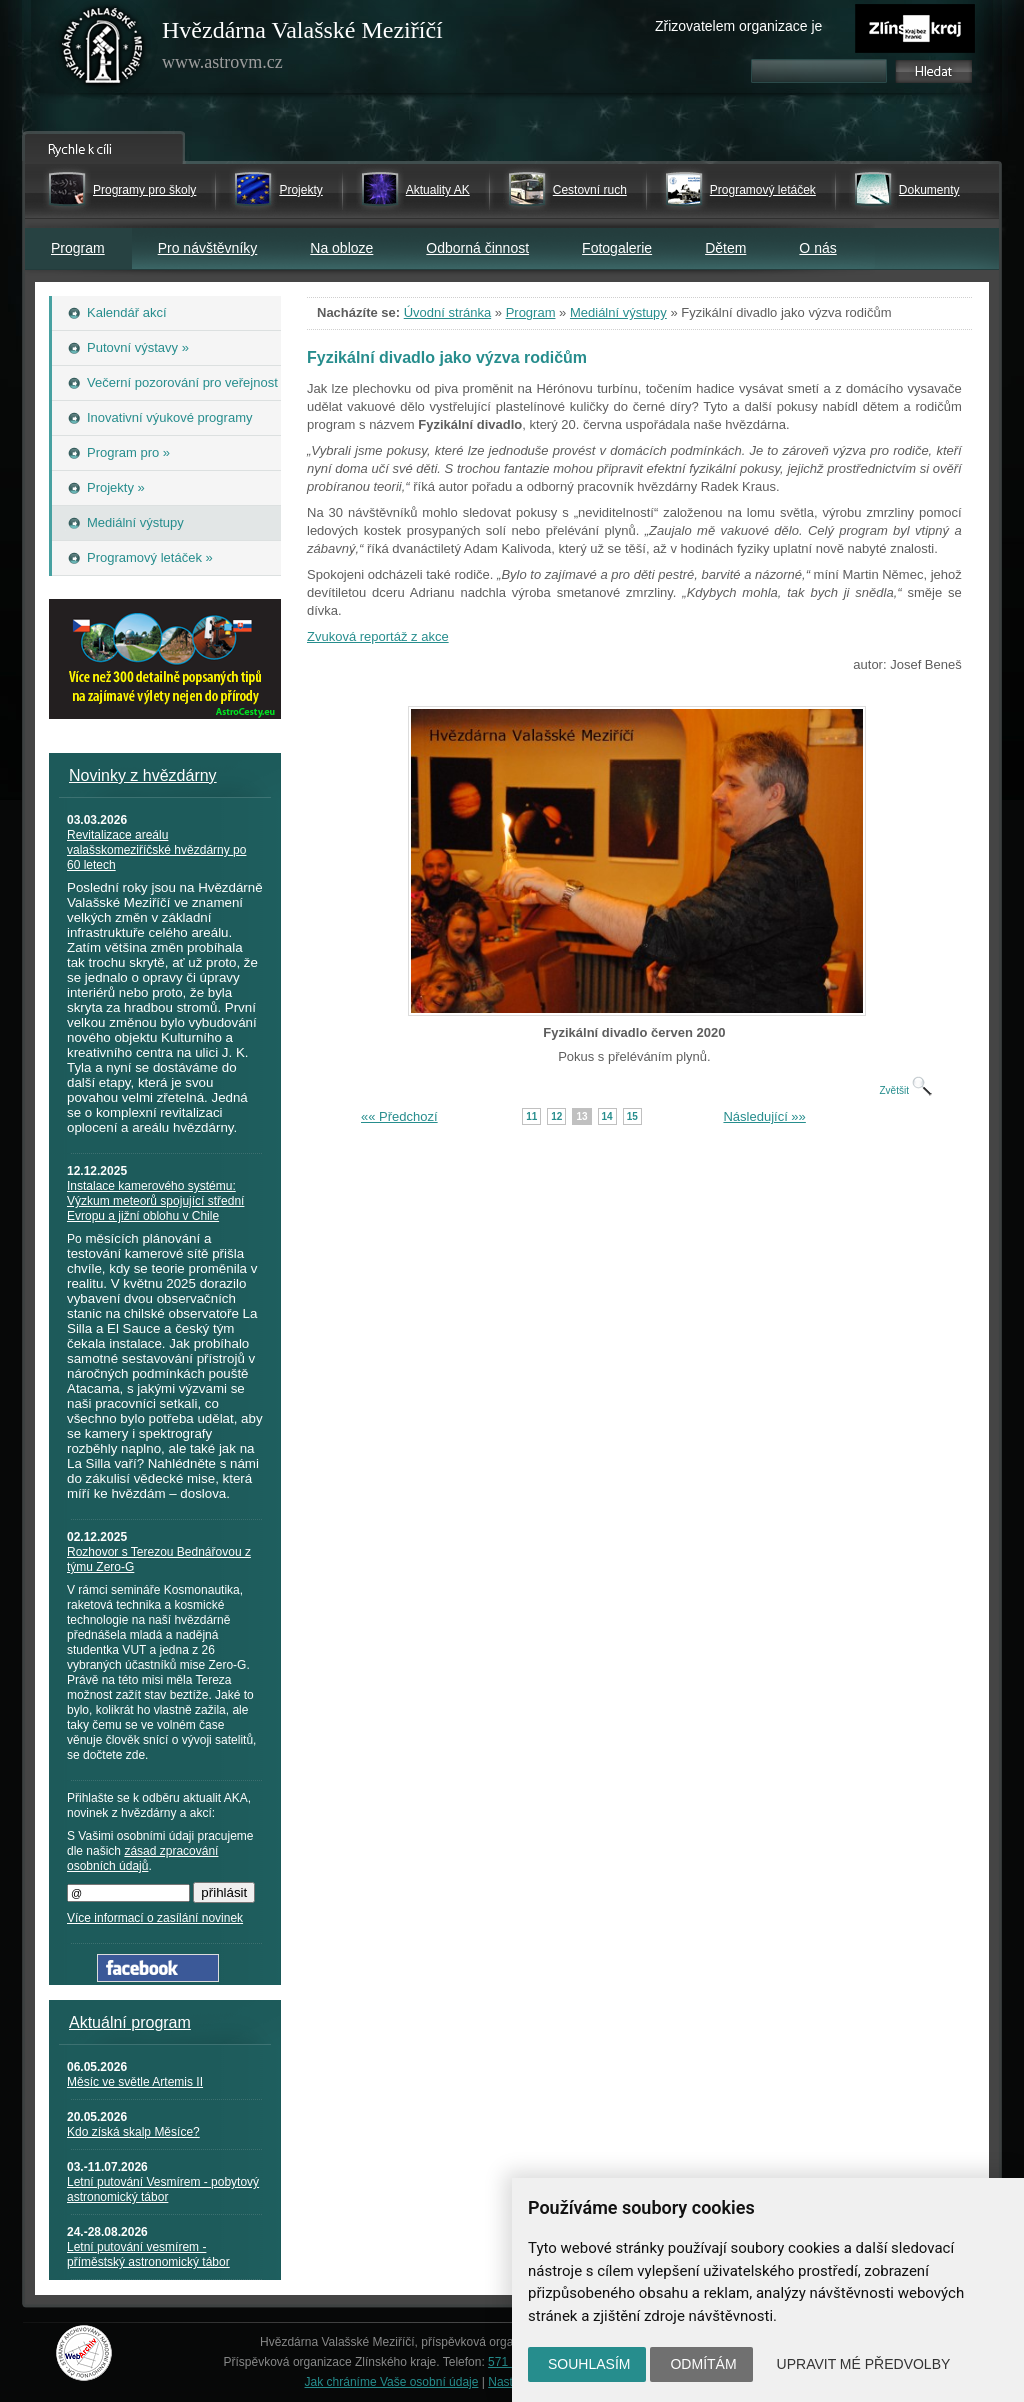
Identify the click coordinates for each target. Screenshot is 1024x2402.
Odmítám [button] (703, 2364)
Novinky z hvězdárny (143, 775)
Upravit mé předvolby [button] (864, 2364)
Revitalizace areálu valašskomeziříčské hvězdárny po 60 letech (156, 850)
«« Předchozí (399, 1116)
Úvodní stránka (447, 312)
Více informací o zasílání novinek (155, 1918)
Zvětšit (905, 1090)
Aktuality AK (438, 190)
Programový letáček (763, 190)
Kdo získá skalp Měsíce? (133, 2132)
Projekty (300, 190)
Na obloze (341, 248)
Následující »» (764, 1116)
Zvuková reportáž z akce (378, 636)
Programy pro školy (144, 190)
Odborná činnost (477, 248)
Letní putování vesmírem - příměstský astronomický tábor (148, 2254)
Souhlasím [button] (589, 2364)
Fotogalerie (617, 248)
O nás (817, 248)
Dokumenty (929, 190)
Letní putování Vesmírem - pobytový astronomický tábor (163, 2189)
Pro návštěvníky (208, 248)
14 (607, 1116)
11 (531, 1116)
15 (632, 1116)
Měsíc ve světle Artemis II (135, 2082)
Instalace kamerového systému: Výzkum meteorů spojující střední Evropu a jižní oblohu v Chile (155, 1201)
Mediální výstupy (618, 312)
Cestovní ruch (590, 190)
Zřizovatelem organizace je (738, 26)
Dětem (725, 248)
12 (556, 1116)
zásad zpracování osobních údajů (142, 1858)
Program (78, 248)
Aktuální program (130, 2022)
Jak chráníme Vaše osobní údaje (392, 2382)
